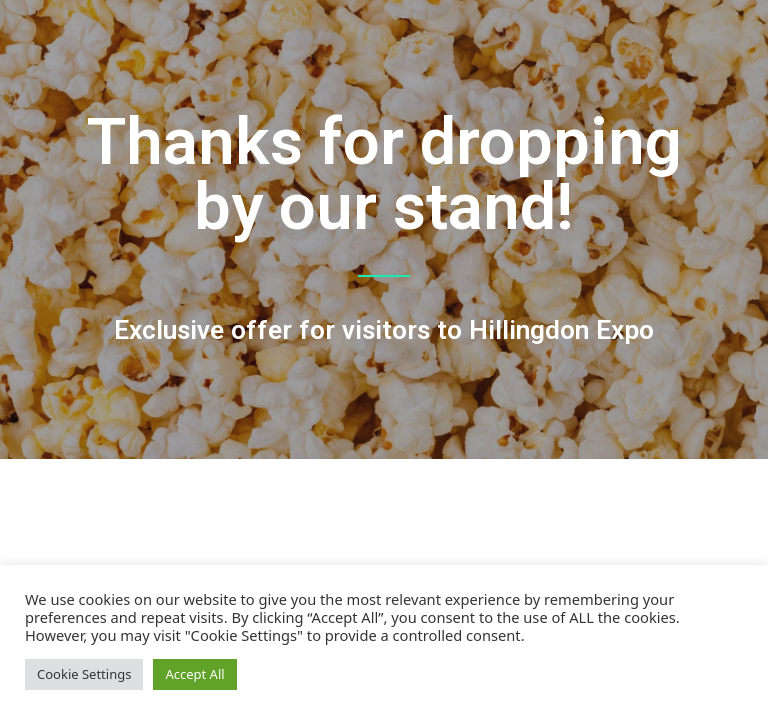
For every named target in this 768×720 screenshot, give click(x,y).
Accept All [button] (194, 674)
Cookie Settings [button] (84, 674)
